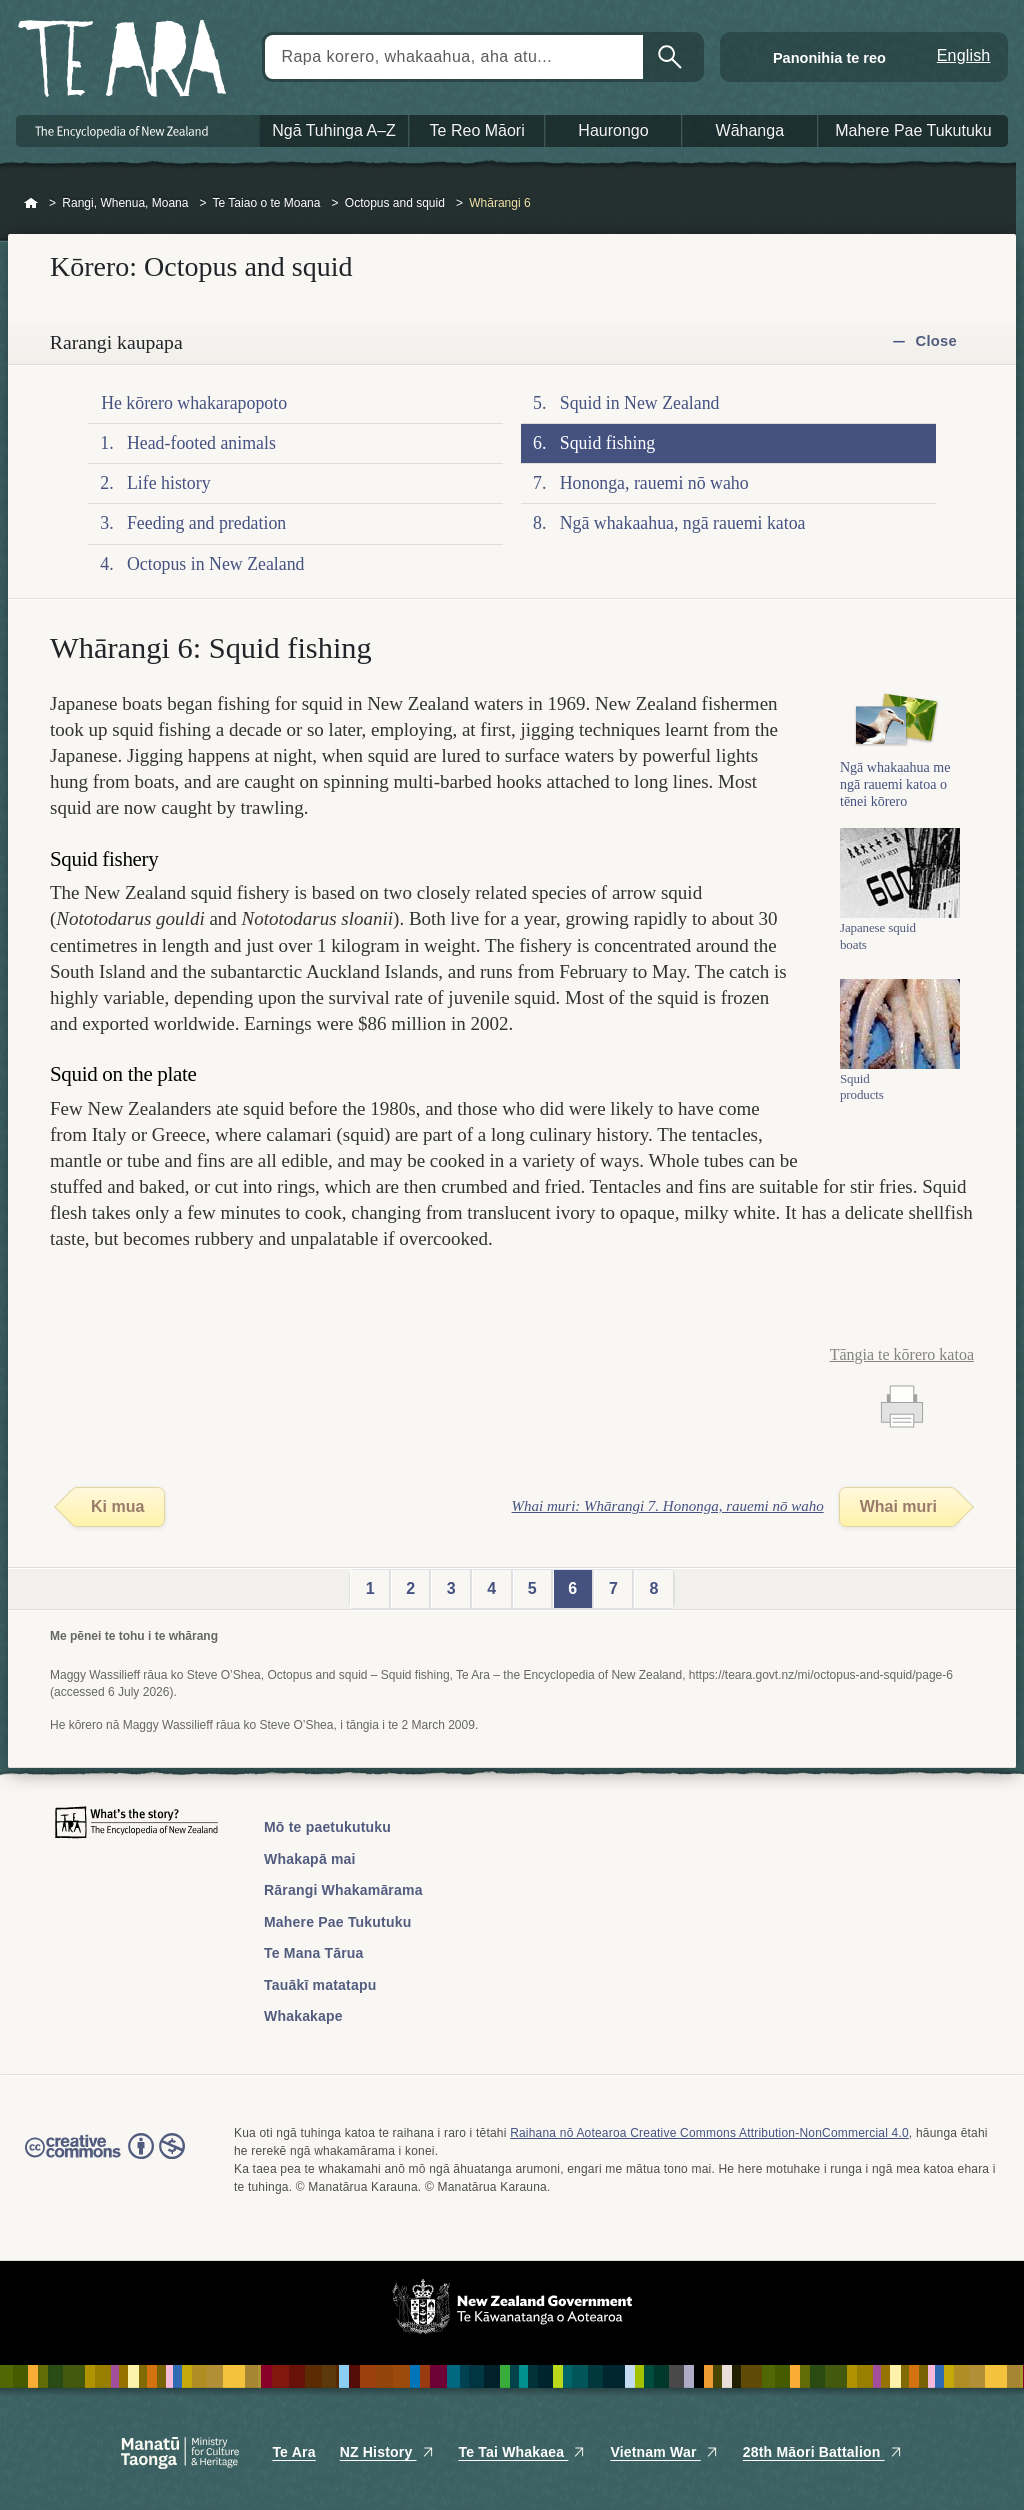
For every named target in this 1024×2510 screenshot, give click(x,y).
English (964, 55)
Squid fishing (608, 443)
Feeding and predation (206, 523)
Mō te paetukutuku (327, 1827)
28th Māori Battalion (823, 2452)
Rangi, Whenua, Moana (125, 203)
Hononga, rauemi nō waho (654, 483)
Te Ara (293, 2452)
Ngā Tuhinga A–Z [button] (334, 130)
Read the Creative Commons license (105, 2160)
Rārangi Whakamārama (343, 1890)
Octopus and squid (395, 203)
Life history (169, 483)
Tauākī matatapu (320, 1985)
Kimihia (672, 57)
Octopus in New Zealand (216, 564)
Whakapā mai (310, 1859)
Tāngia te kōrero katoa (902, 1354)
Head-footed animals (201, 443)
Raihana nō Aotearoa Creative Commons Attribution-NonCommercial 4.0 (709, 2133)
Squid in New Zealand (640, 403)
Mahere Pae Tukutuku (337, 1922)
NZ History (387, 2452)
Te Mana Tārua (314, 1953)
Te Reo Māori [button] (477, 130)
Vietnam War (664, 2452)
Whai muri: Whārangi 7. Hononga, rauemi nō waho (668, 1506)
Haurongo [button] (613, 130)
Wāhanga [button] (750, 130)
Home (31, 204)
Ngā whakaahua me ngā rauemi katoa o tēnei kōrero (895, 816)
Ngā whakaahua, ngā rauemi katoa (683, 523)
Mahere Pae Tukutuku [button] (913, 130)
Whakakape (303, 2016)
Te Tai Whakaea (523, 2452)
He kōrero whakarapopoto (194, 403)
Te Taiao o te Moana (267, 203)
